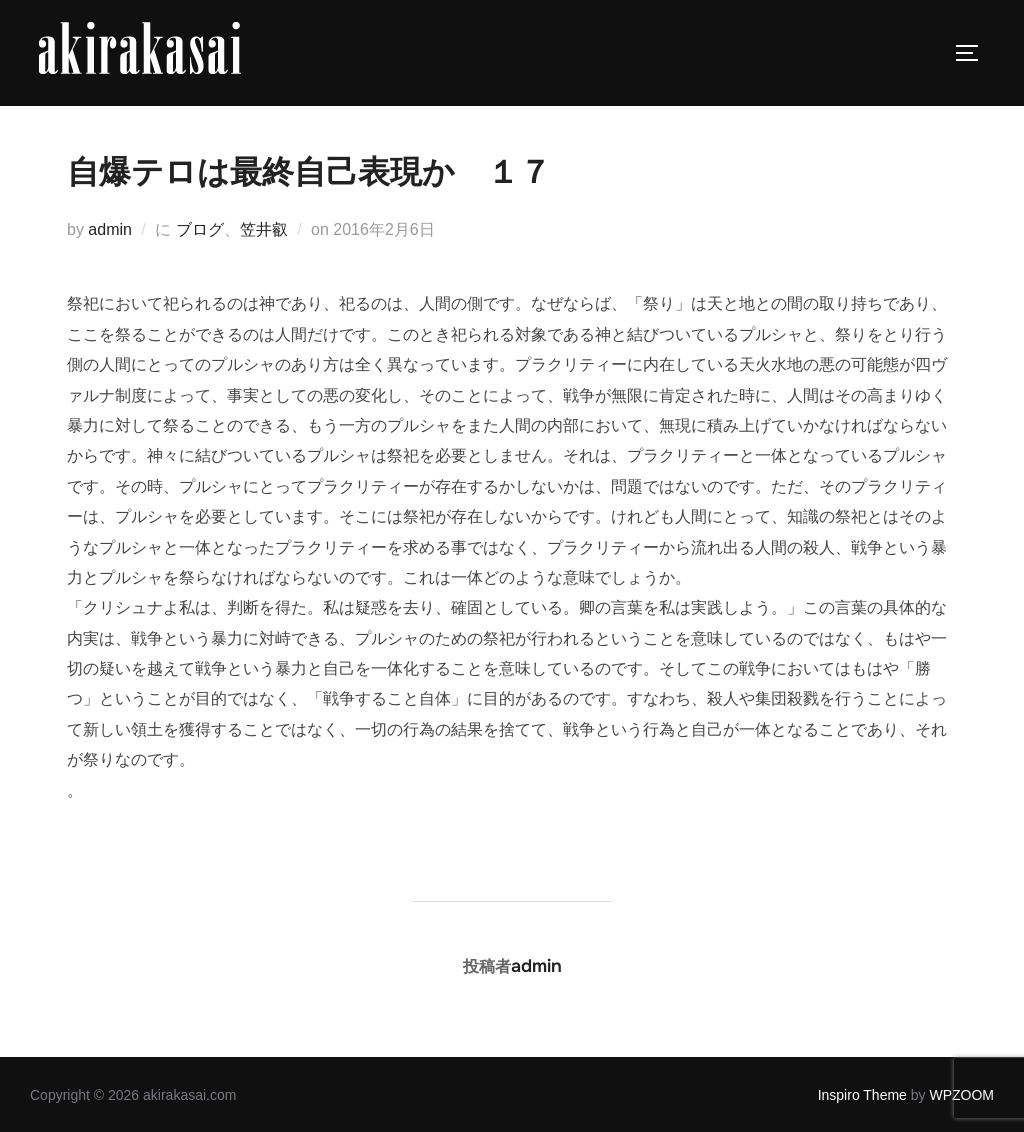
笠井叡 (264, 229)
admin (110, 229)
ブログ (200, 229)
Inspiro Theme (862, 1095)
